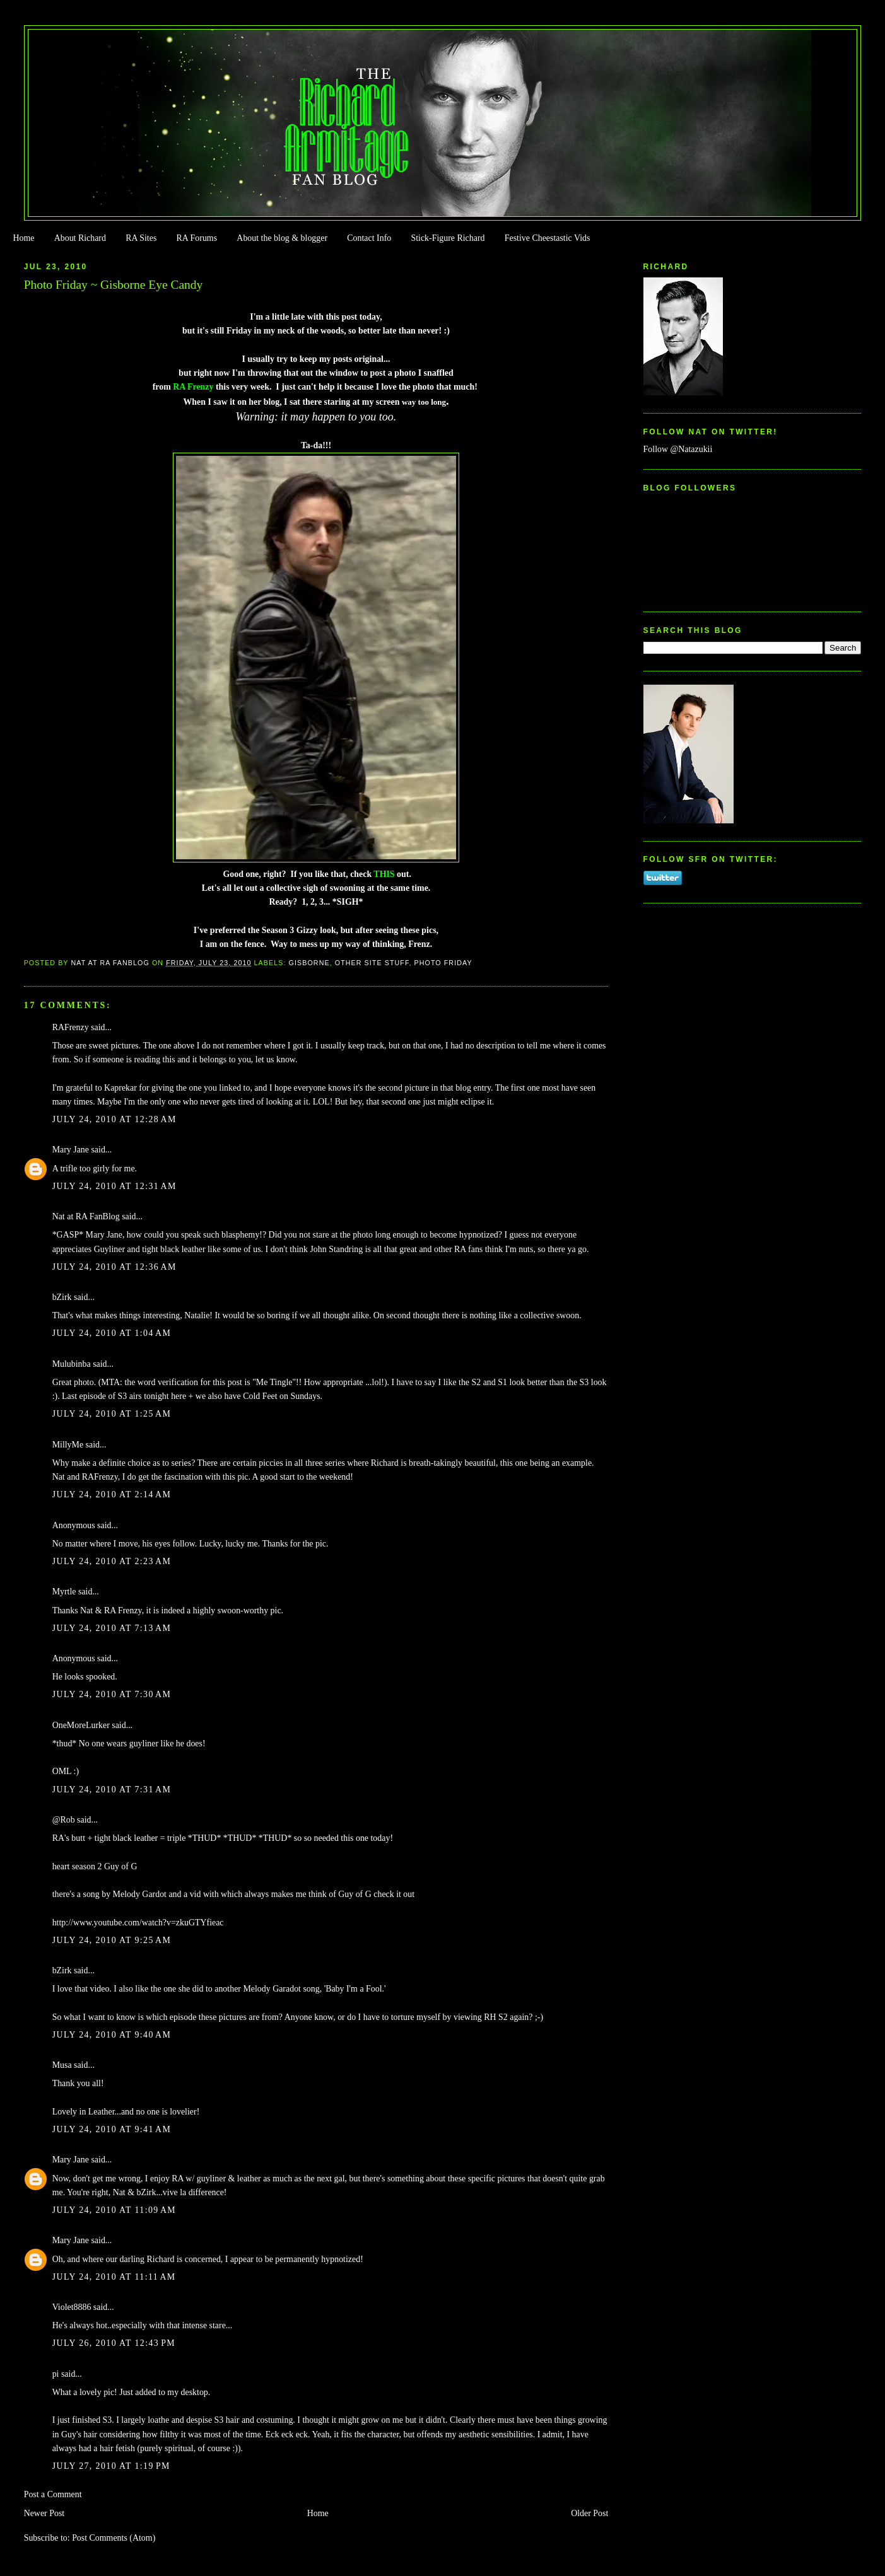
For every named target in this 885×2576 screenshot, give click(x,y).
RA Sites (141, 238)
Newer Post (44, 2513)
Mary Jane (70, 1149)
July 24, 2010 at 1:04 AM (112, 1333)
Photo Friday (443, 962)
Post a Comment (53, 2494)
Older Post (589, 2513)
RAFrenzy (70, 1027)
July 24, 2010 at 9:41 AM (112, 2129)
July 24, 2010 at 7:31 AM (112, 1789)
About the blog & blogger (282, 238)
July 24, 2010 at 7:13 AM (112, 1628)
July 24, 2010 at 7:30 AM (112, 1694)
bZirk (62, 1297)
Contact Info (369, 238)
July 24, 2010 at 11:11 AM (114, 2277)
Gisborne (309, 962)
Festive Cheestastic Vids (547, 238)
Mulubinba (71, 1364)
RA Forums (197, 238)
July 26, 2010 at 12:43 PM (113, 2343)
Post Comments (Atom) (113, 2538)
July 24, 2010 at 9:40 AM (112, 2034)
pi (55, 2374)
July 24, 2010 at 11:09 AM (114, 2210)
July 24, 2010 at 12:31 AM (114, 1186)
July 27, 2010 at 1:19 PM (111, 2466)
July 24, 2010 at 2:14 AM (112, 1494)
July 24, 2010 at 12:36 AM (114, 1267)
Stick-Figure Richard (447, 238)
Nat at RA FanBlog (86, 1216)
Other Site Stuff (372, 962)
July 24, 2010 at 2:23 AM (112, 1561)
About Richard (80, 238)
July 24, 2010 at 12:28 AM (114, 1119)
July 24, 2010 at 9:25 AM (112, 1940)
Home (23, 238)
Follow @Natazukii (678, 449)
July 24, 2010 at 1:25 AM (112, 1414)
